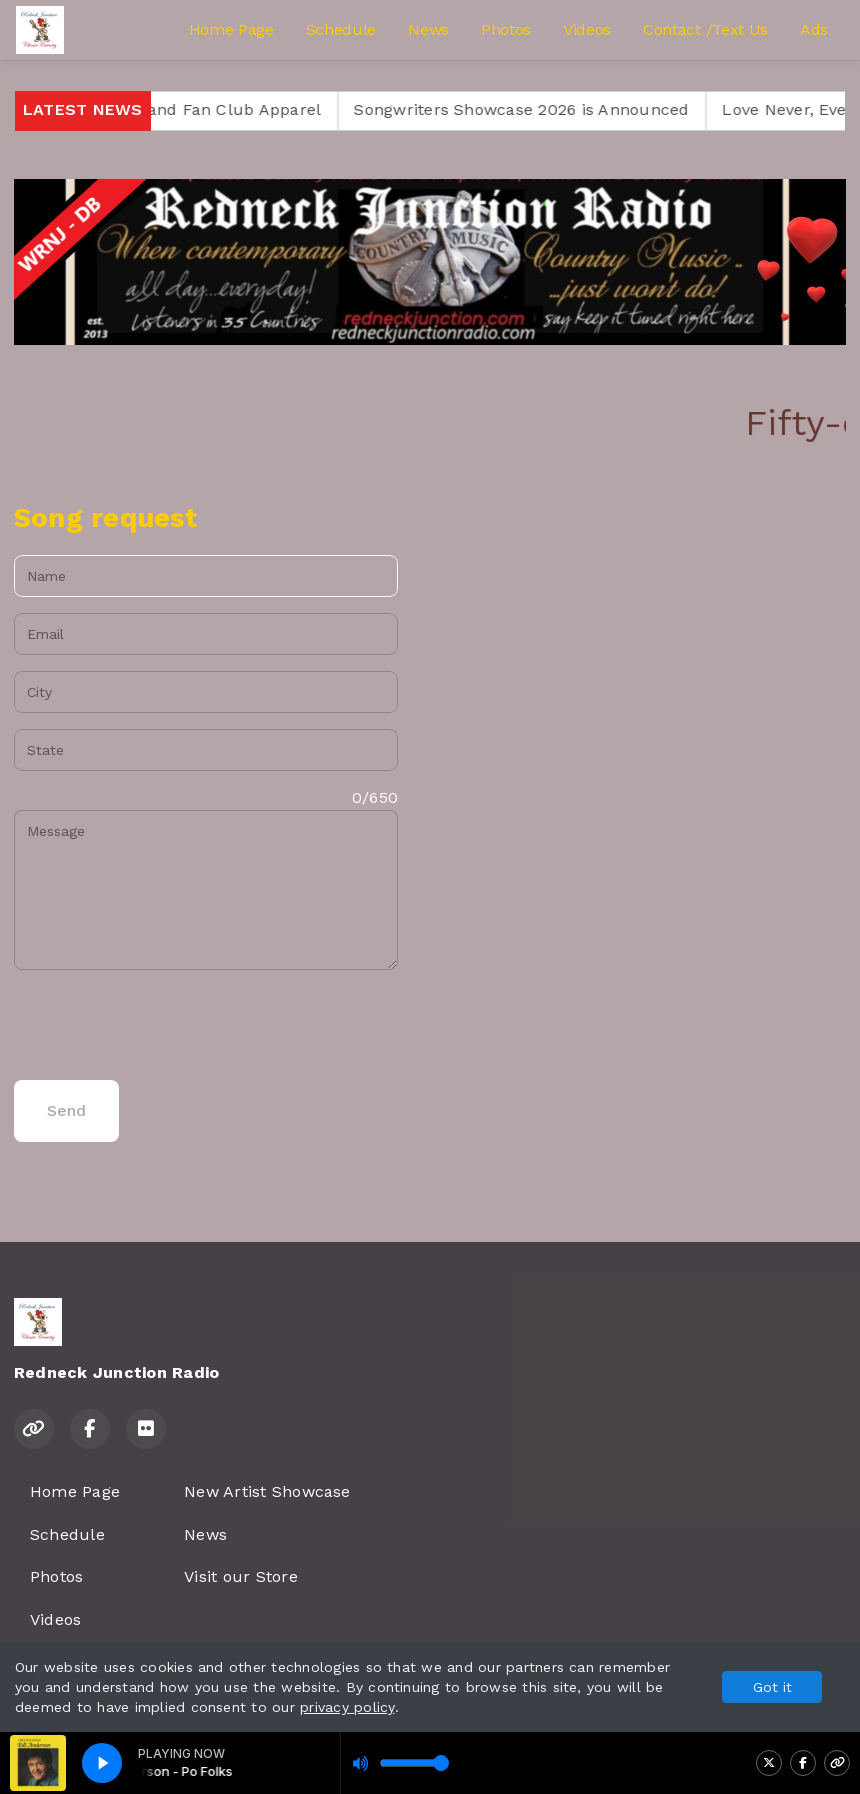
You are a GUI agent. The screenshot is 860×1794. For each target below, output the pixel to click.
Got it (772, 1687)
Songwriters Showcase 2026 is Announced (560, 109)
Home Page (231, 29)
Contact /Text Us (705, 29)
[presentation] (166, 1025)
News (428, 29)
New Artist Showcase (267, 1491)
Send (66, 1110)
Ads (814, 29)
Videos (587, 29)
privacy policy (347, 1707)
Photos (506, 29)
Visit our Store (241, 1576)
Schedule (341, 29)
